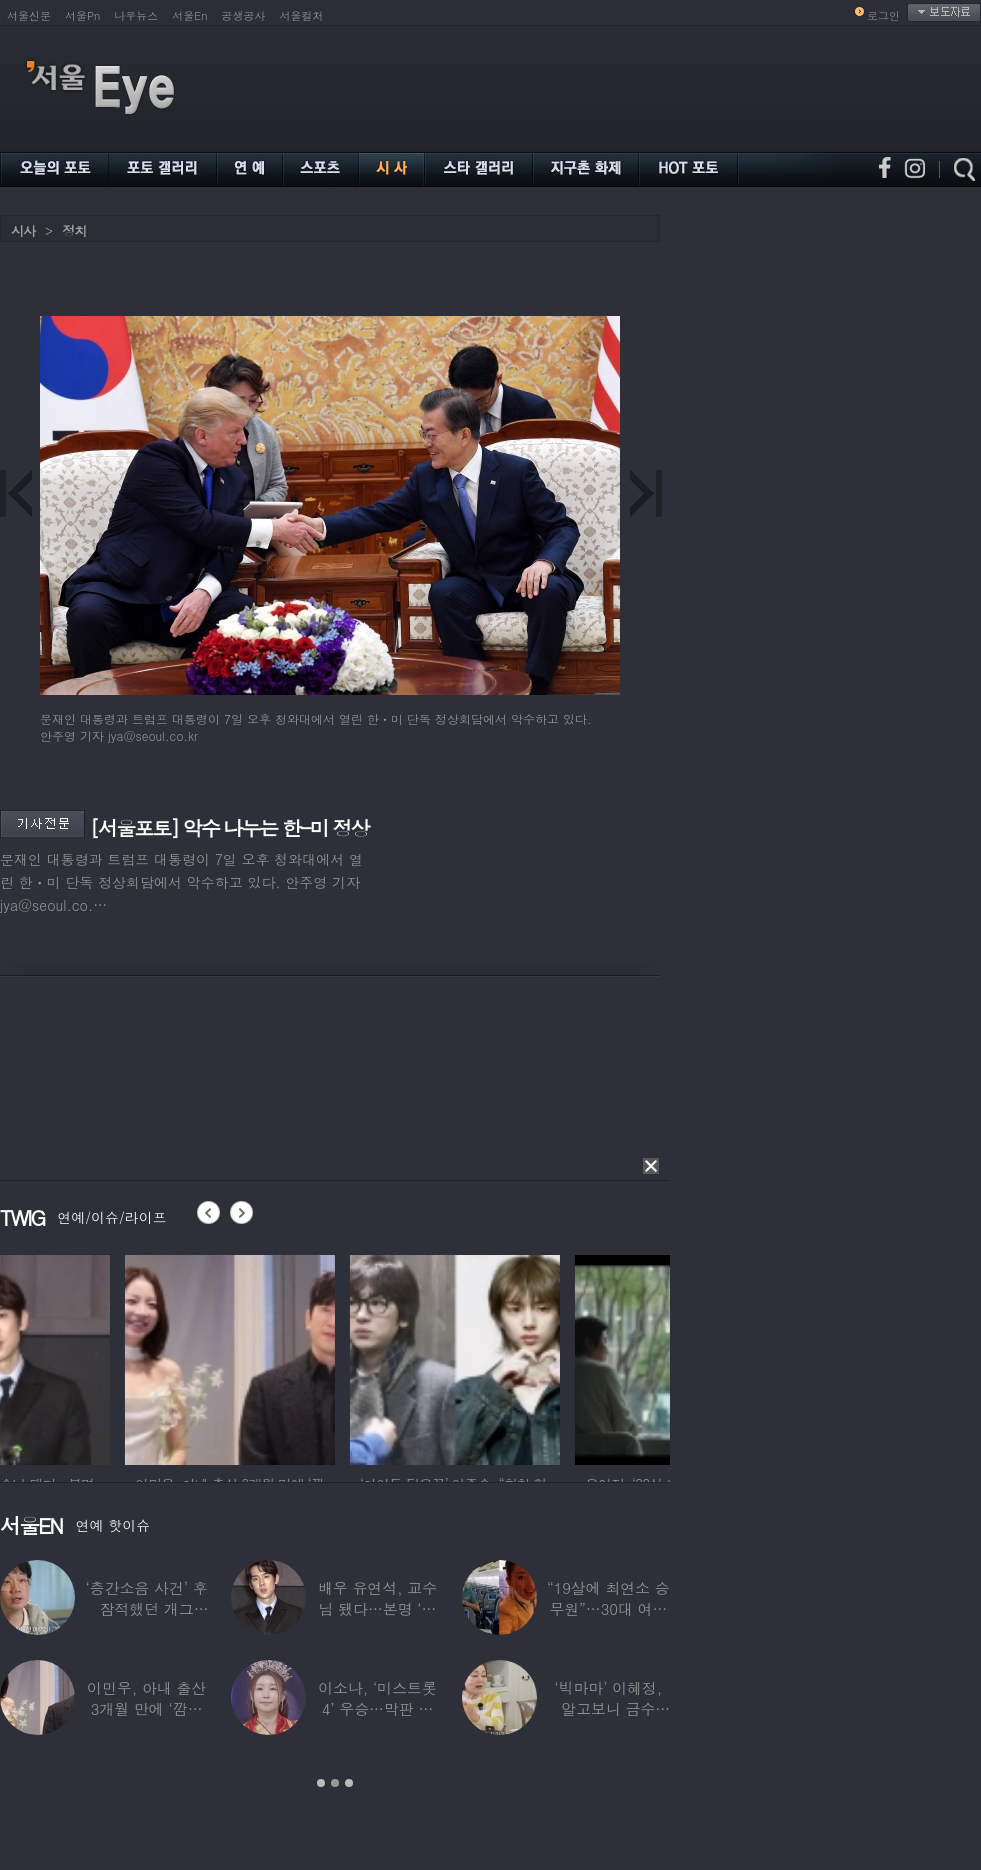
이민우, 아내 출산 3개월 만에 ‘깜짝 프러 (146, 1708)
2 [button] (335, 1783)
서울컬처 (302, 15)
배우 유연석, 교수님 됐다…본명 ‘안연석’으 (377, 1608)
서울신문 (29, 15)
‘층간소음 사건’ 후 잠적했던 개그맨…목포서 (147, 1608)
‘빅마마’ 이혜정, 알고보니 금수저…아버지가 (608, 1708)
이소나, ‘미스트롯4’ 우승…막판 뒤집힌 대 (377, 1708)
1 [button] (321, 1783)
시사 (23, 230)
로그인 (883, 15)
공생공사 (244, 15)
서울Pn (82, 15)
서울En (189, 15)
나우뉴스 (136, 15)
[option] (105, 1357)
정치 (74, 230)
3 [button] (349, 1783)
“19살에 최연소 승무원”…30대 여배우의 (608, 1608)
